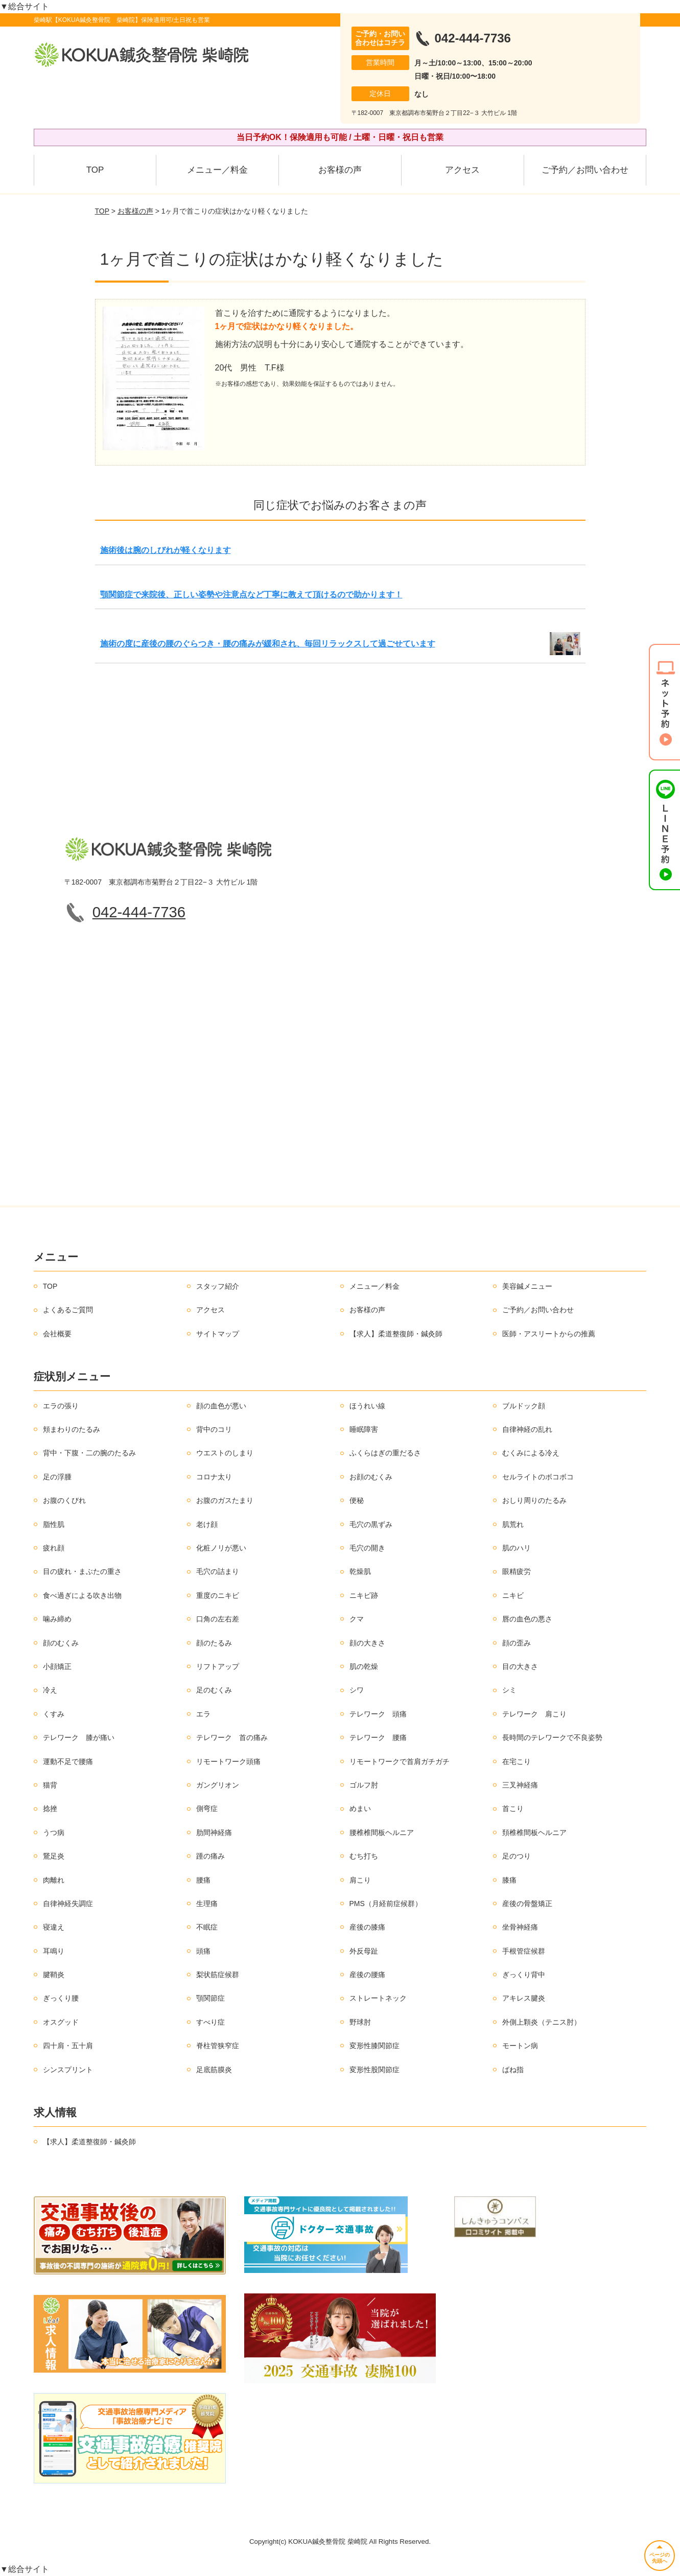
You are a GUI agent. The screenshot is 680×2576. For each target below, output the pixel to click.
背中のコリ (214, 1429)
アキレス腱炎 (523, 1998)
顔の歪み (516, 1643)
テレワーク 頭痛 (378, 1714)
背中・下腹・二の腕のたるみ (89, 1453)
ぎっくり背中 (523, 1974)
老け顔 (207, 1524)
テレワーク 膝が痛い (78, 1737)
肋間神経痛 (214, 1832)
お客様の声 (340, 170)
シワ (356, 1690)
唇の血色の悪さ (527, 1619)
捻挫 (50, 1808)
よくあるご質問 (68, 1310)
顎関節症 (210, 1998)
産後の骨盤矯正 (527, 1903)
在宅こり (516, 1761)
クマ (356, 1619)
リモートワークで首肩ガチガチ (399, 1761)
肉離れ (53, 1880)
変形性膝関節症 (374, 2045)
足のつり (516, 1856)
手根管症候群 (523, 1951)
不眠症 (207, 1927)
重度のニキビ (217, 1595)
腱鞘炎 (53, 1974)
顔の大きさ (367, 1643)
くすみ (53, 1714)
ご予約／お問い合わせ (585, 170)
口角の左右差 (217, 1619)
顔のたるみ (214, 1643)
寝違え (53, 1927)
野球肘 (360, 2022)
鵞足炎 (53, 1856)
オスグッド (61, 2022)
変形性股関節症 (374, 2070)
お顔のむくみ (370, 1477)
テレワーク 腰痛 (378, 1737)
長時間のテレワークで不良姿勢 (552, 1737)
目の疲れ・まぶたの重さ (82, 1571)
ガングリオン (217, 1785)
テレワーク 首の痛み (232, 1737)
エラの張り (61, 1406)
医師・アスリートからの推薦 (548, 1334)
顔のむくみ (61, 1643)
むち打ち (363, 1856)
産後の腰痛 (367, 1974)
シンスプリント (68, 2070)
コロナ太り (214, 1477)
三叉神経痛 (520, 1785)
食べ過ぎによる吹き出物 (82, 1595)
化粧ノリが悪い (221, 1548)
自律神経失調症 (68, 1903)
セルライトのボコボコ (538, 1477)
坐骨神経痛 (520, 1927)
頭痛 (203, 1951)
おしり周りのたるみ (534, 1500)
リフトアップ (217, 1666)
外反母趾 (363, 1951)
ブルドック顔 (523, 1406)
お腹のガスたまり (224, 1500)
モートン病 (520, 2045)
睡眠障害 (363, 1429)
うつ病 (53, 1832)
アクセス (462, 170)
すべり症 (210, 2022)
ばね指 (513, 2070)
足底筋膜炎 (214, 2070)
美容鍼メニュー (527, 1286)
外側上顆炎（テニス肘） (541, 2022)
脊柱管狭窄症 (217, 2045)
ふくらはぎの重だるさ (385, 1453)
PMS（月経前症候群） (385, 1903)
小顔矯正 (57, 1666)
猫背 (50, 1785)
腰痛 (203, 1880)
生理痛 (207, 1903)
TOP (95, 170)
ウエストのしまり (224, 1453)
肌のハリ (516, 1548)
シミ (509, 1690)
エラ (203, 1714)
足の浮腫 (57, 1477)
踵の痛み (210, 1856)
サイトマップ (217, 1334)
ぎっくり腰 (61, 1998)
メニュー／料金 (217, 170)
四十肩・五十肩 (68, 2045)
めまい (360, 1808)
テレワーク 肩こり (534, 1714)
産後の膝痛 (367, 1927)
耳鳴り (53, 1951)
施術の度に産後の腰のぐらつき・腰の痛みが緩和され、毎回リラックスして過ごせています (267, 643)
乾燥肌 (360, 1571)
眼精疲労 (516, 1571)
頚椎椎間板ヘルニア (534, 1832)
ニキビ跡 (363, 1595)
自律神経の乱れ (527, 1429)
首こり (513, 1808)
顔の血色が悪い (221, 1406)
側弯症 (207, 1808)
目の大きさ (520, 1666)
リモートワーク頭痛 (228, 1761)
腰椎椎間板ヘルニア (381, 1832)
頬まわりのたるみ (71, 1429)
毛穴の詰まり (217, 1571)
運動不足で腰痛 (68, 1761)
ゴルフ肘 (363, 1785)
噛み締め (57, 1619)
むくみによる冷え (530, 1453)
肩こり (360, 1880)
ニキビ (513, 1595)
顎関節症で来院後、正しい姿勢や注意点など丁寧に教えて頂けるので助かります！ (251, 594)
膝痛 (509, 1880)
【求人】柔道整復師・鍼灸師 (395, 1334)
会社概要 (57, 1334)
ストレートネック (378, 1998)
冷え (50, 1690)
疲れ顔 (53, 1548)
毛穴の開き (367, 1548)
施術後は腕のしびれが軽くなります (165, 550)
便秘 (356, 1500)
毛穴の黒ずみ (370, 1524)
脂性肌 (53, 1524)
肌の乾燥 (363, 1666)
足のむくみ (214, 1690)
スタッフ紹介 (217, 1286)
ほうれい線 (367, 1406)
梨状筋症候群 (217, 1974)
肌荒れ (513, 1524)
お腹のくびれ (64, 1500)
